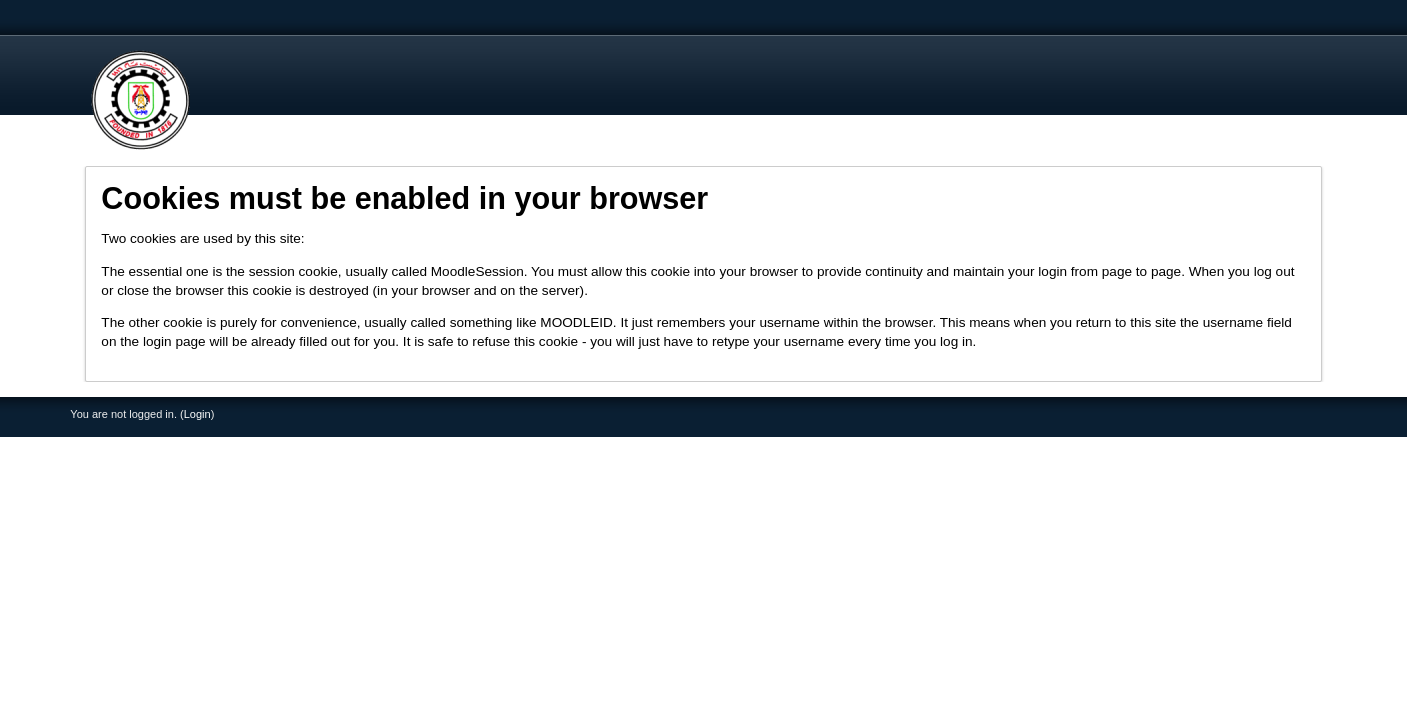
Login (197, 414)
